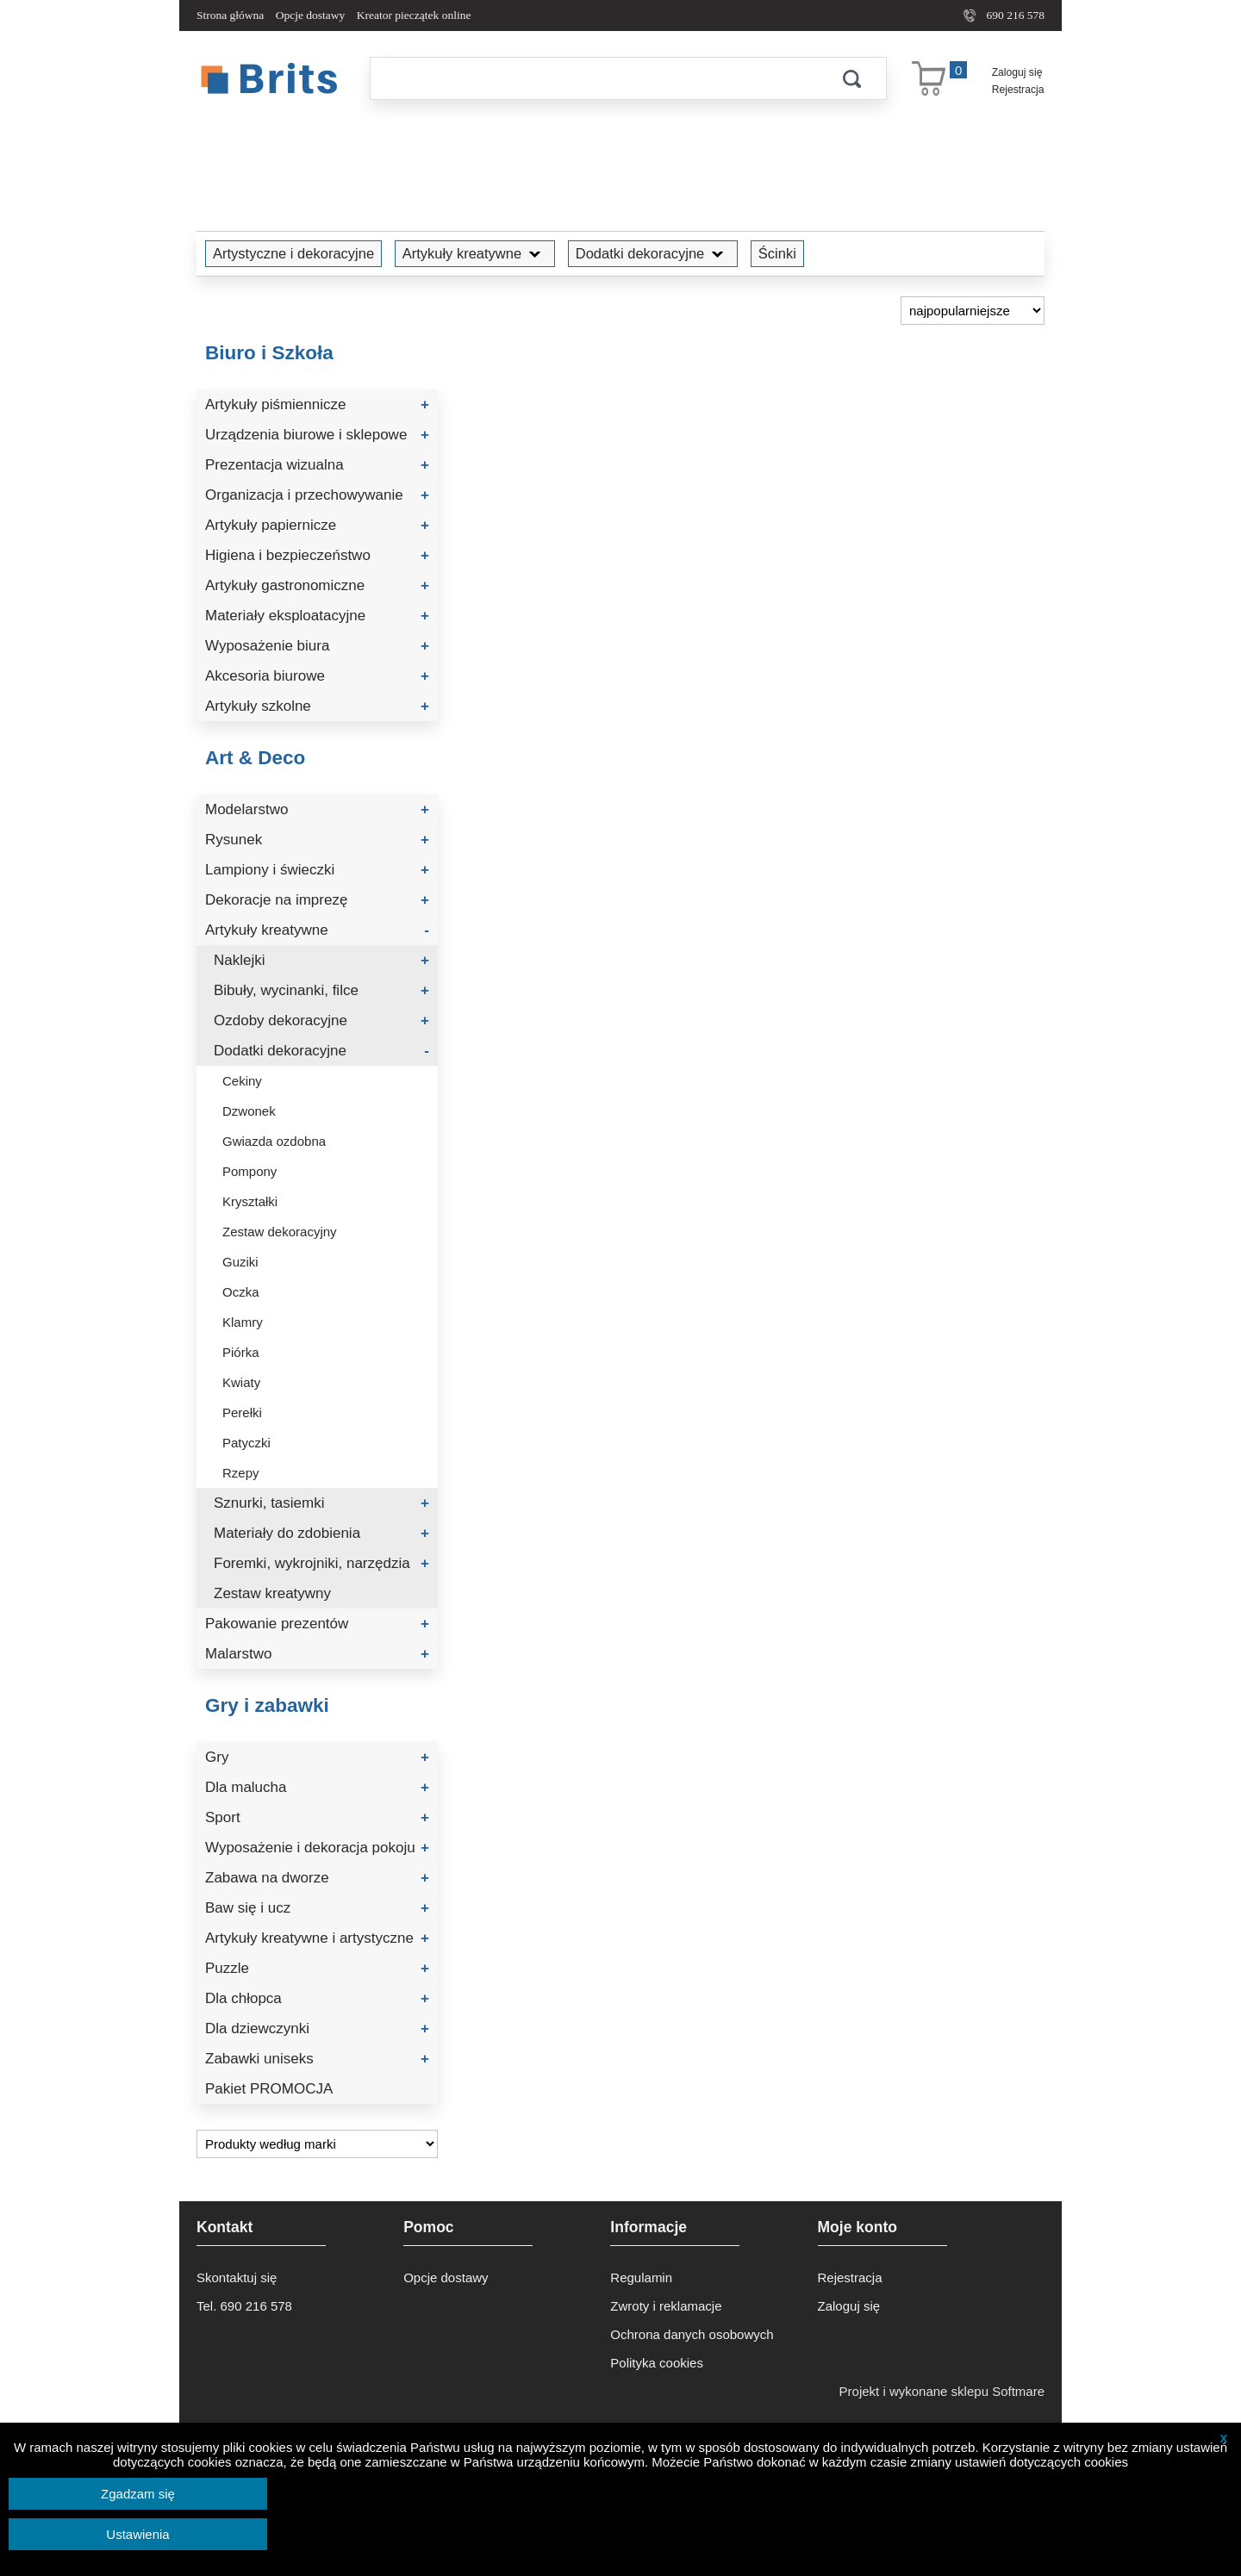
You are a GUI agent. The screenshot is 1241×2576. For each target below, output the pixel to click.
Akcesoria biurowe (317, 676)
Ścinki (777, 253)
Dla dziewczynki (317, 2028)
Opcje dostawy (311, 15)
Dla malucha (317, 1787)
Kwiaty (241, 1382)
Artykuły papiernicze (317, 525)
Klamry (242, 1322)
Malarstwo (317, 1654)
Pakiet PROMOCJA (269, 2089)
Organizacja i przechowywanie (317, 495)
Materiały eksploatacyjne (317, 615)
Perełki (242, 1412)
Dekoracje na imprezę (317, 900)
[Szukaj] (594, 78)
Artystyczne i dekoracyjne (293, 253)
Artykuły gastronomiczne (317, 585)
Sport (317, 1817)
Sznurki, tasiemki (321, 1503)
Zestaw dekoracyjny (279, 1231)
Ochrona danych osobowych (691, 2334)
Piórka (240, 1352)
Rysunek (317, 839)
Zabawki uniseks (317, 2059)
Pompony (249, 1171)
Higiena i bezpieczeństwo (317, 555)
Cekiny (242, 1080)
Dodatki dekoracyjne (653, 253)
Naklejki (321, 960)
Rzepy (240, 1472)
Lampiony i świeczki (317, 870)
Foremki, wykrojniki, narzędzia (321, 1563)
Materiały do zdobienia (321, 1533)
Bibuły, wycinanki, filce (321, 990)
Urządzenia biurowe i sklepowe (317, 435)
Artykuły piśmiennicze (317, 404)
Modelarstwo (317, 809)
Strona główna (230, 15)
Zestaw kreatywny (272, 1593)
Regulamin (641, 2277)
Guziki (240, 1261)
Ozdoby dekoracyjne (321, 1020)
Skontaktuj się (236, 2277)
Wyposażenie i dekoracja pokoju (317, 1847)
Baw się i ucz (317, 1908)
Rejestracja (1018, 90)
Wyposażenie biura (317, 646)
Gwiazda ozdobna (274, 1141)
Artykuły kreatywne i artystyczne (317, 1938)
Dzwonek (249, 1111)
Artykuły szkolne (317, 706)
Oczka (240, 1292)
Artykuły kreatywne (474, 253)
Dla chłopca (317, 1998)
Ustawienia (137, 2534)
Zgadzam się (138, 2493)
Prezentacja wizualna (317, 465)
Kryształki (250, 1201)
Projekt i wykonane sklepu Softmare (942, 2391)
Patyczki (246, 1442)
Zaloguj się (1017, 72)
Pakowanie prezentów (317, 1623)
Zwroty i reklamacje (665, 2306)
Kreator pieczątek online (414, 15)
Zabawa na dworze (317, 1878)
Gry (317, 1757)
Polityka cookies (656, 2362)
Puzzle (317, 1968)
